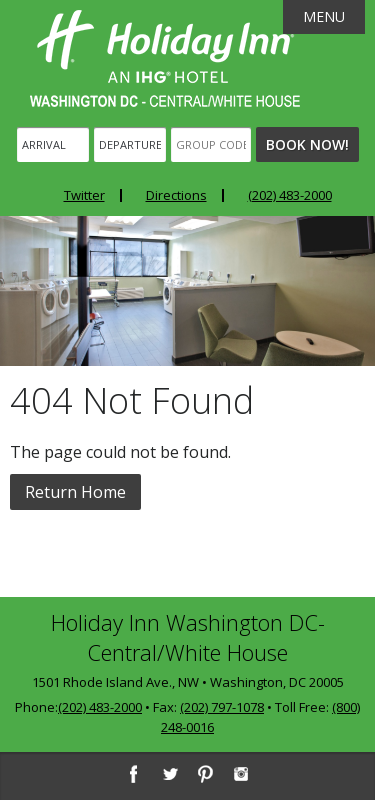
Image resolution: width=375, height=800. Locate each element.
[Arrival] (53, 144)
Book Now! (307, 144)
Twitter (84, 195)
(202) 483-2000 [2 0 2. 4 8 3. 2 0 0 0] (100, 707)
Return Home (75, 492)
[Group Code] (211, 144)
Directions (176, 195)
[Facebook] (133, 774)
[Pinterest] (205, 774)
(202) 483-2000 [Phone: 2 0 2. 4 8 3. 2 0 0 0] (290, 195)
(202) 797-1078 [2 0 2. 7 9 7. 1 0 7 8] (222, 707)
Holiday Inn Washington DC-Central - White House (165, 58)
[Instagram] (241, 774)
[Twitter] (169, 774)
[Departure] (130, 144)
